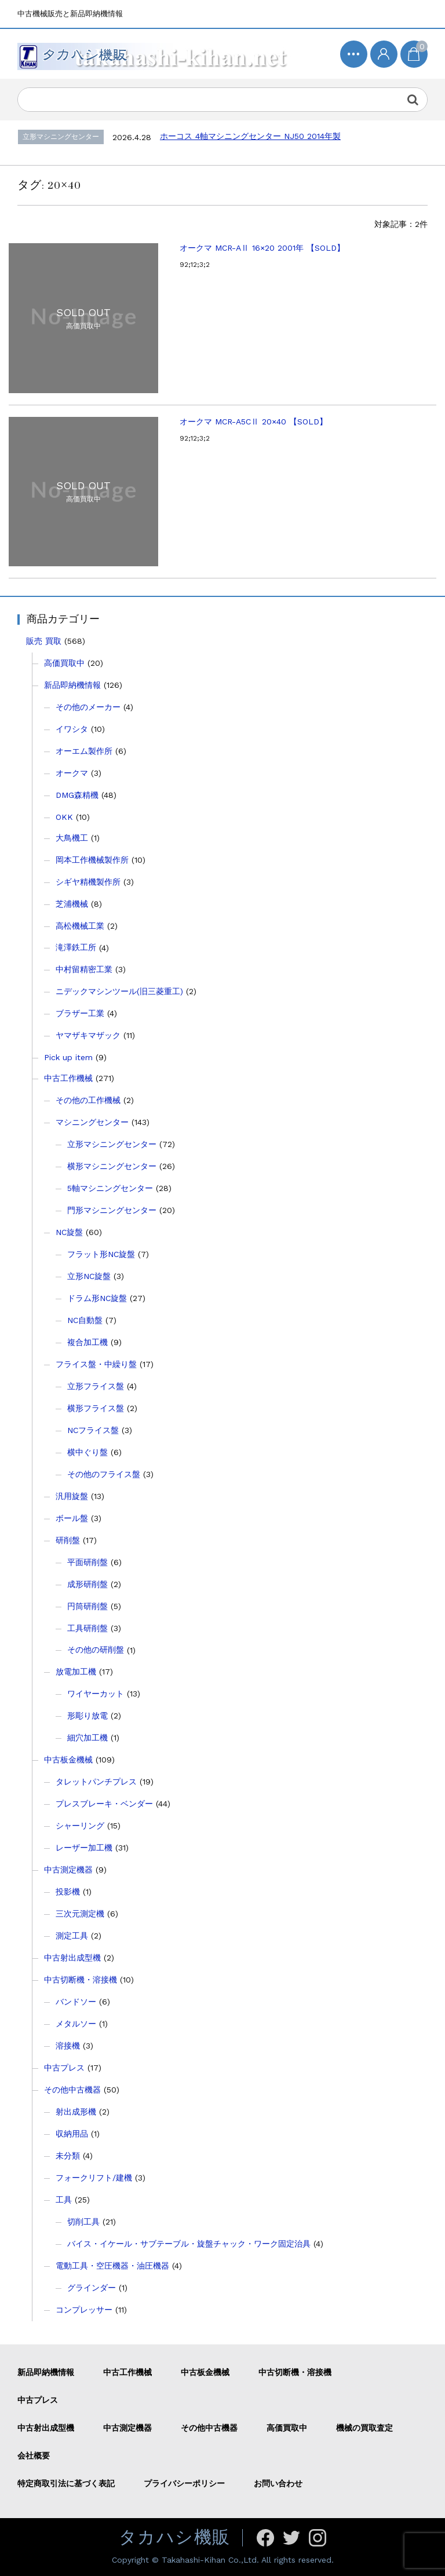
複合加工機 (87, 1342)
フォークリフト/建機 (94, 2177)
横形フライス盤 (95, 1408)
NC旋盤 (69, 1232)
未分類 (68, 2155)
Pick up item (68, 1057)
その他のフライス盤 (103, 1474)
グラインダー (91, 2287)
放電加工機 (76, 1671)
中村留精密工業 (84, 969)
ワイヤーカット (95, 1693)
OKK (64, 817)
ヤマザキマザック (88, 1035)
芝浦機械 (72, 903)
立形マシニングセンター (111, 1144)
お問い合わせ (278, 2483)
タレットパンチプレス (96, 1781)
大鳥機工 (72, 837)
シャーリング (80, 1825)
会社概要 (33, 2455)
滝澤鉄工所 (76, 947)
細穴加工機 (87, 1737)
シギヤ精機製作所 (88, 881)
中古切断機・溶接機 (80, 1979)
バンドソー (76, 2001)
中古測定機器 (68, 1869)
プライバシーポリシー (184, 2483)
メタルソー (76, 2023)
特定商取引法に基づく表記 (66, 2483)
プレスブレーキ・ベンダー (104, 1803)
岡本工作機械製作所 (92, 859)
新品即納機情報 (72, 685)
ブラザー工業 (80, 1013)
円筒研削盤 (87, 1606)
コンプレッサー (84, 2309)
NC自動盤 (85, 1320)
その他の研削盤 (95, 1649)
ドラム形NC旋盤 (97, 1298)
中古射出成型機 (72, 1957)
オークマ (72, 773)
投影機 (68, 1891)
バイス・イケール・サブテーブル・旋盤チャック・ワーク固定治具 (189, 2243)
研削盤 (68, 1540)
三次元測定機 (80, 1913)
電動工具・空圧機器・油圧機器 (112, 2265)
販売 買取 (43, 641)
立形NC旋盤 (89, 1276)
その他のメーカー (88, 707)
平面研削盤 (87, 1562)
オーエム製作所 (84, 751)
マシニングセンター (92, 1122)
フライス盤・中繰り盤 (96, 1364)
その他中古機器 (72, 2089)
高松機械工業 (80, 925)
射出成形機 (76, 2111)
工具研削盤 (87, 1628)
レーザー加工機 (84, 1847)
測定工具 (72, 1935)
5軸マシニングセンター (110, 1188)
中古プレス (64, 2067)
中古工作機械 (68, 1078)
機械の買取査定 (364, 2427)
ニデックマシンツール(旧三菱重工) (119, 991)
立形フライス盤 (95, 1386)
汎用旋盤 (72, 1496)
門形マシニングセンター (111, 1210)
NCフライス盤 (93, 1430)
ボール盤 (72, 1518)
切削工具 (83, 2221)
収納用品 (72, 2133)
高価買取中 (64, 663)
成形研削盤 (87, 1584)
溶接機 (68, 2045)
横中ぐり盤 (87, 1452)
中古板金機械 (68, 1759)
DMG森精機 (77, 795)
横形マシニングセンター (111, 1166)
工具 (64, 2199)
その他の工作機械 (88, 1100)
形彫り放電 (87, 1715)
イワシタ (72, 729)
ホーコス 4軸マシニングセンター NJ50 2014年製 (250, 136)
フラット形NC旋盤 (101, 1254)
